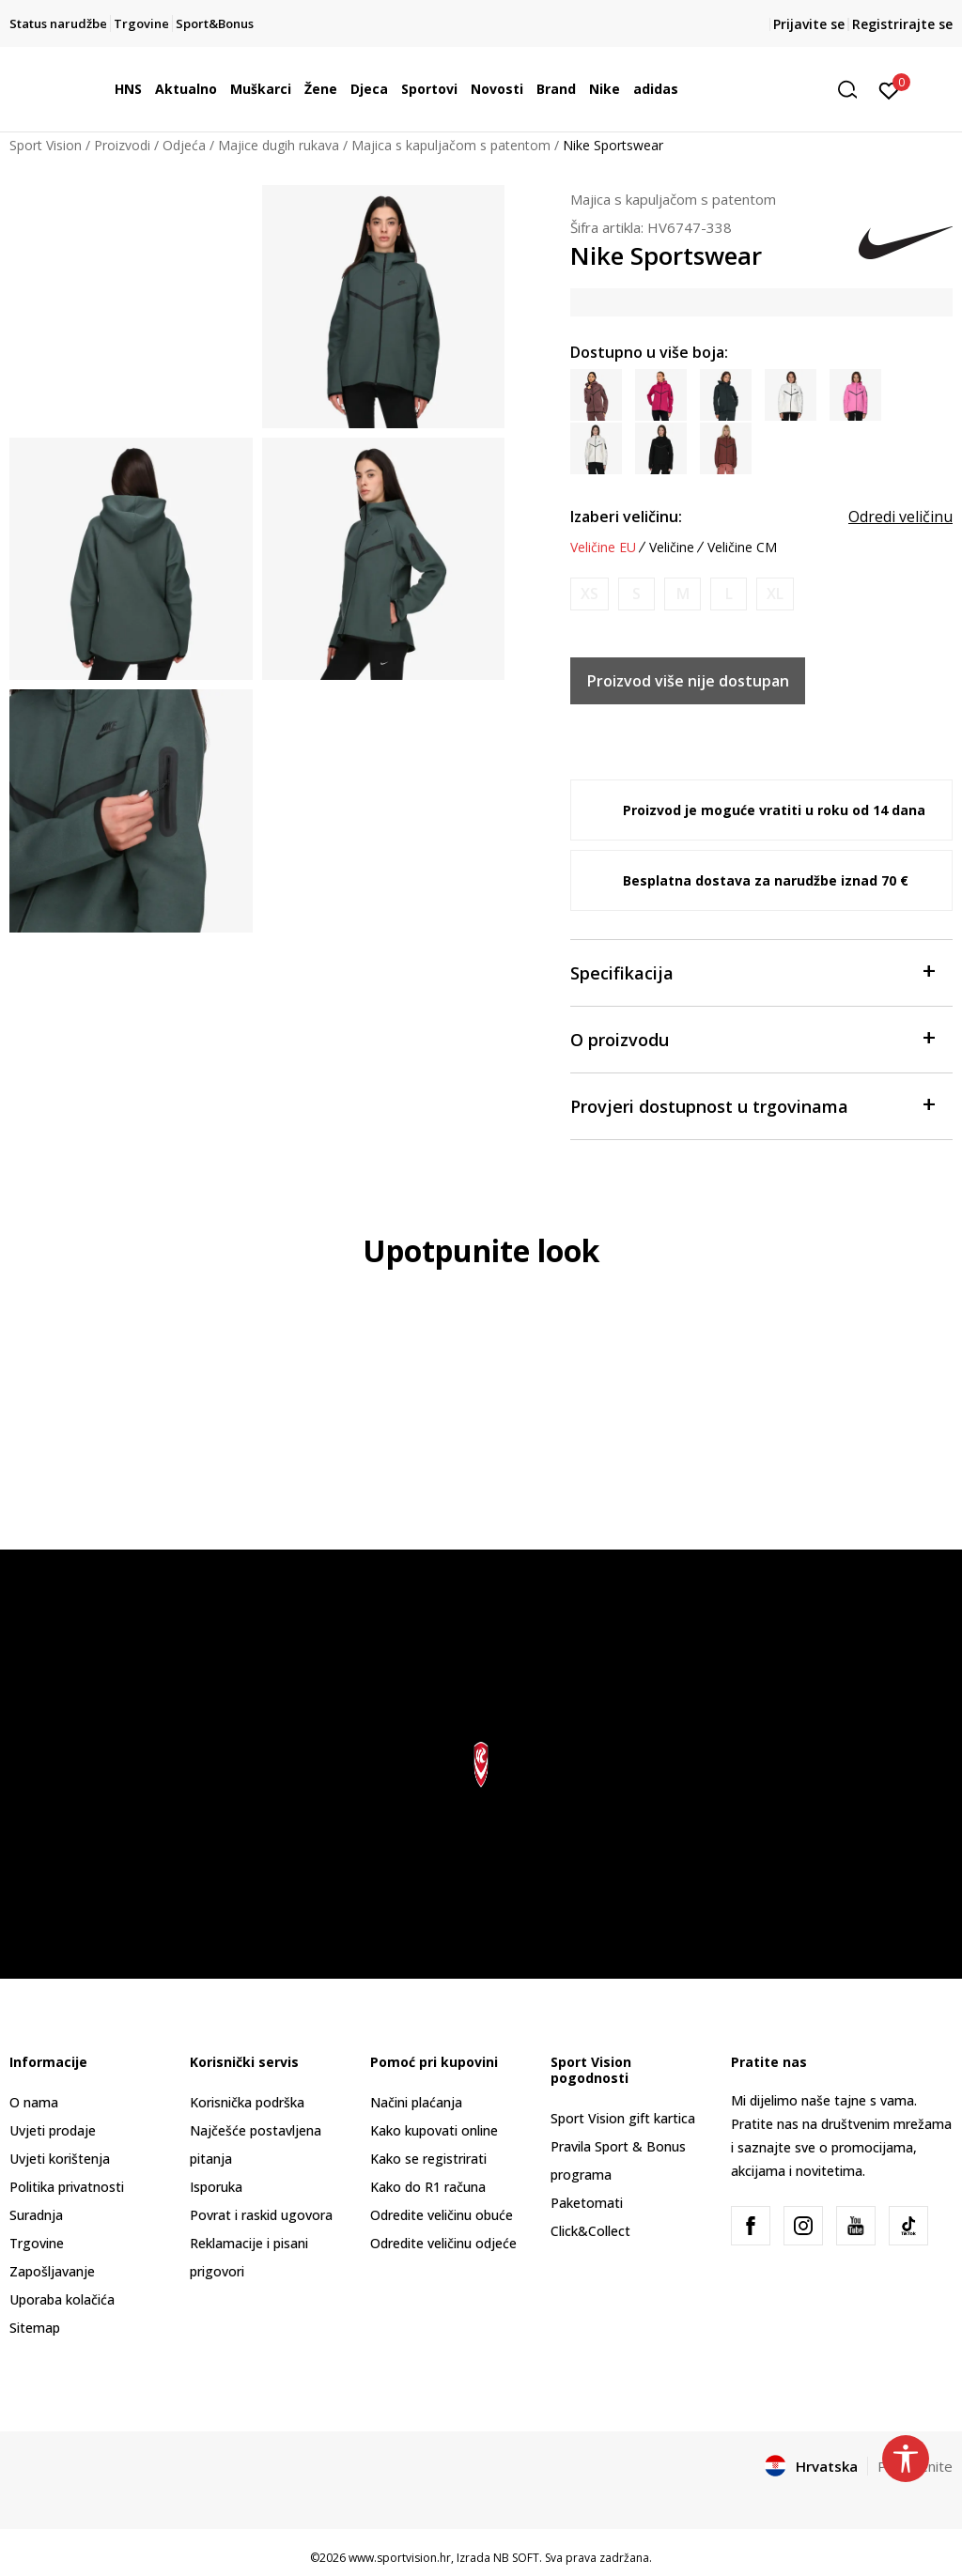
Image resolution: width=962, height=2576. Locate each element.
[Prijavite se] (889, 89)
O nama (33, 2102)
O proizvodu (752, 1038)
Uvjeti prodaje (52, 2130)
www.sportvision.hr (400, 2558)
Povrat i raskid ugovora (261, 2215)
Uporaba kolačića (62, 2299)
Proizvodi (122, 145)
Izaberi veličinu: (626, 516)
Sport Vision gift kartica (623, 2118)
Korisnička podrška (247, 2102)
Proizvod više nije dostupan (688, 681)
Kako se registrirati (428, 2158)
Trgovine (36, 2243)
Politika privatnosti (66, 2187)
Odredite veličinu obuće (441, 2215)
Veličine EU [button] (603, 547)
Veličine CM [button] (742, 547)
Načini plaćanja (416, 2102)
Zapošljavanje (52, 2271)
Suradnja (36, 2215)
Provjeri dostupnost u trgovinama (752, 1105)
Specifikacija (752, 971)
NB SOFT (516, 2558)
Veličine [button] (671, 547)
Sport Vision (45, 145)
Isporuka (216, 2187)
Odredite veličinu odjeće (443, 2243)
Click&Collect (590, 2231)
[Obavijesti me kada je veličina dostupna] (589, 594)
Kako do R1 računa (428, 2187)
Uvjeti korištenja (59, 2158)
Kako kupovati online (434, 2130)
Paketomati (587, 2203)
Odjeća (184, 145)
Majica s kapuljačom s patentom (451, 145)
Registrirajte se (902, 24)
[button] (854, 89)
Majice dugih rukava (278, 145)
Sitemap (34, 2328)
